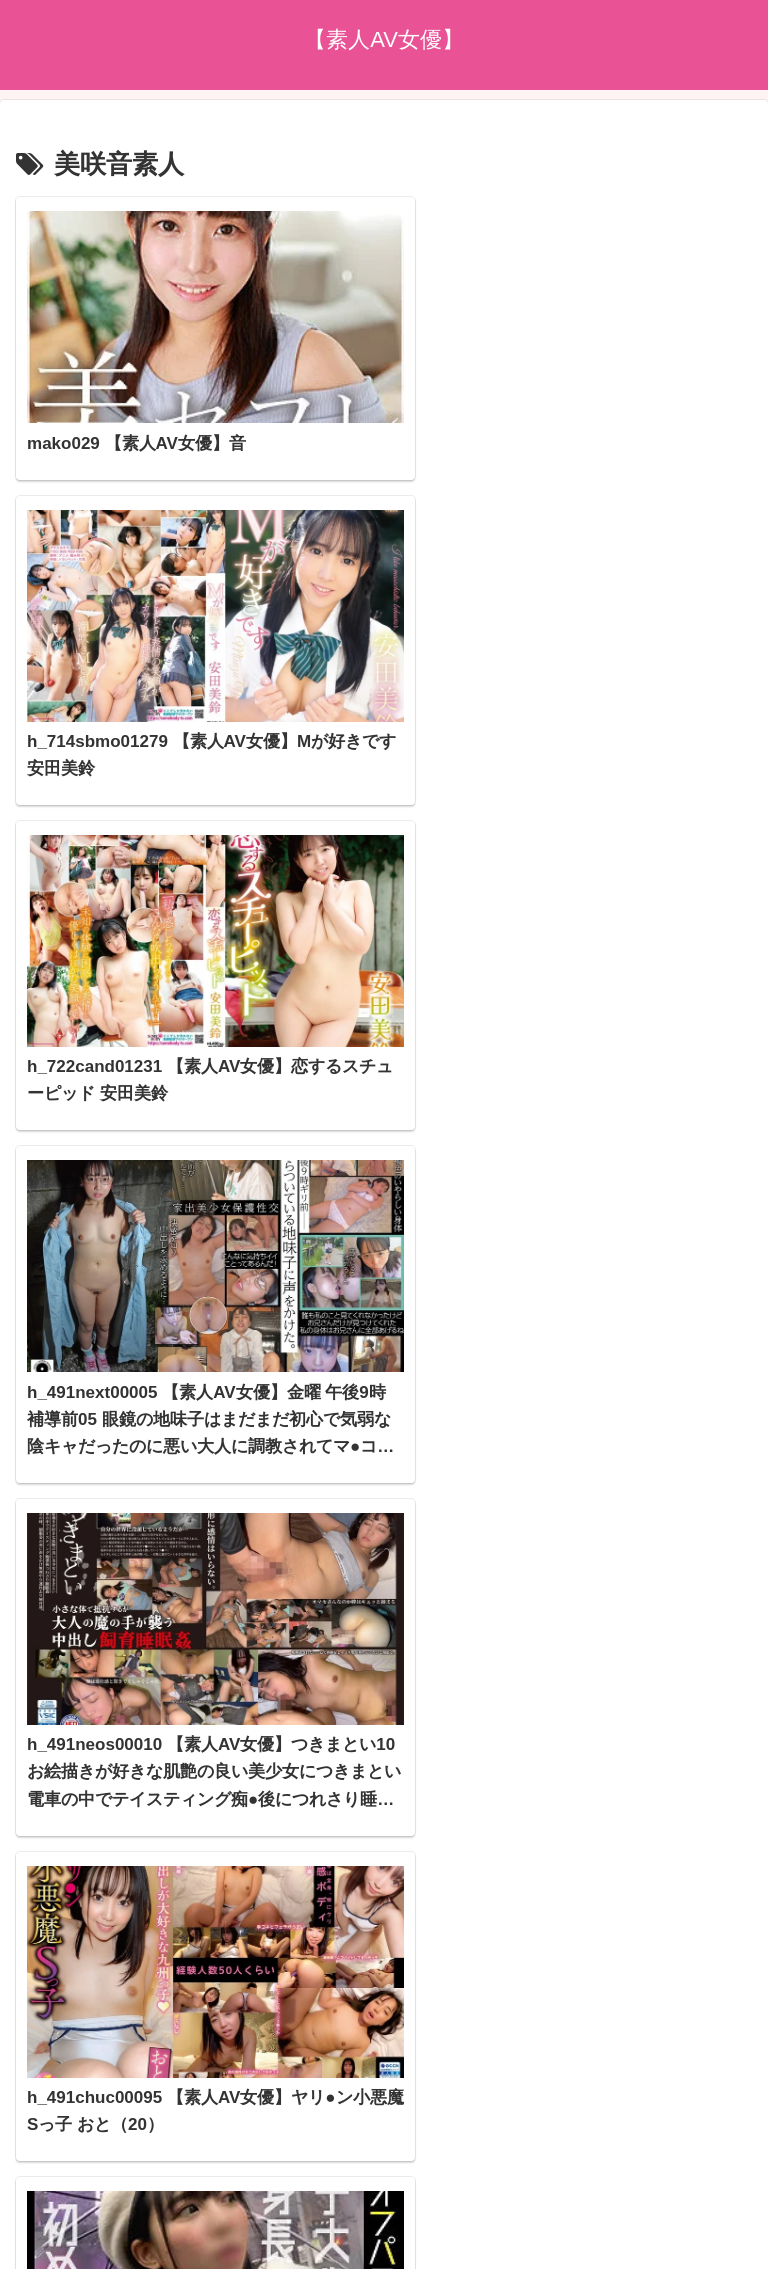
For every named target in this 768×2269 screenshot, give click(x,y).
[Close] (113, 2245)
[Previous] (24, 2230)
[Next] (72, 2230)
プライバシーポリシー (384, 2133)
